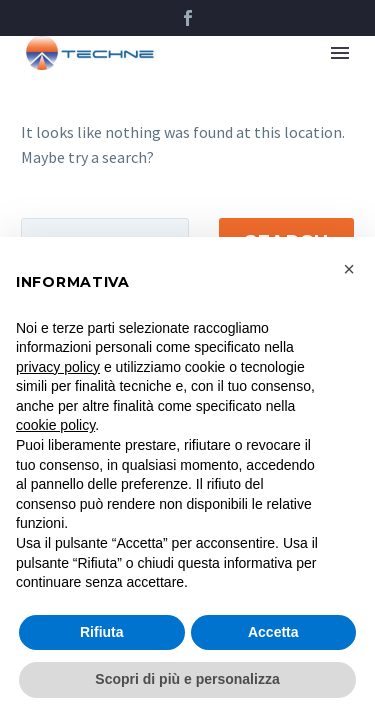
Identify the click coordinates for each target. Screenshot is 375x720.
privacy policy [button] (58, 367)
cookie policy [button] (55, 425)
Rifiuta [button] (102, 632)
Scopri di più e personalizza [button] (187, 679)
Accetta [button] (273, 632)
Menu (340, 53)
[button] (349, 269)
